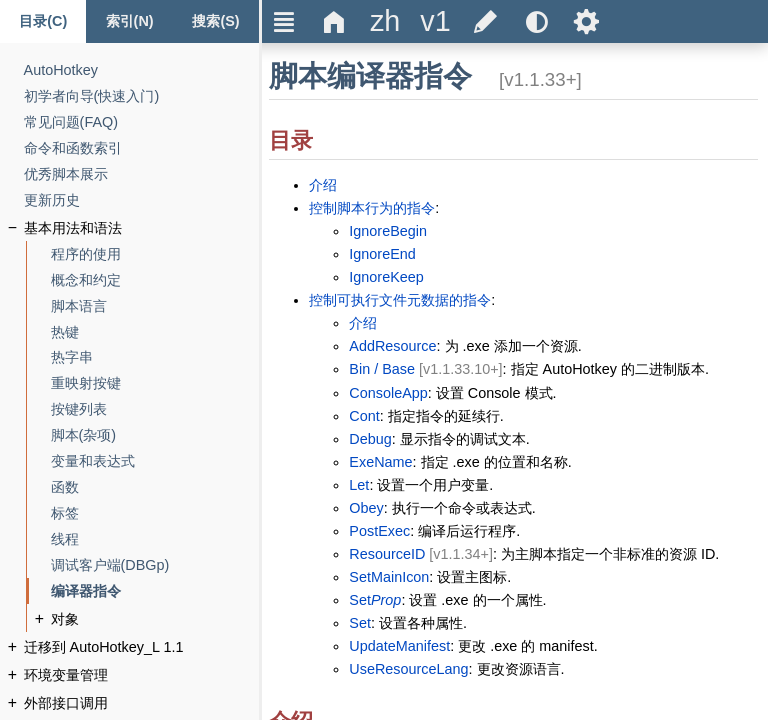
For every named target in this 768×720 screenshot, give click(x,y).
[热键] (65, 332)
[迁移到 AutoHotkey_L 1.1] (104, 647)
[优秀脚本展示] (66, 174)
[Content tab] (43, 21)
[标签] (65, 513)
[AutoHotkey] (61, 70)
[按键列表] (79, 409)
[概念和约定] (86, 280)
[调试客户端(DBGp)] (110, 565)
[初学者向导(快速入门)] (92, 96)
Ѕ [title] (586, 21)
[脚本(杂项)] (84, 435)
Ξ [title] (284, 21)
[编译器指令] (86, 591)
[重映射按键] (86, 383)
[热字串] (72, 357)
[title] (385, 21)
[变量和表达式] (93, 461)
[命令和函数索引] (73, 148)
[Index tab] (129, 21)
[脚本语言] (79, 306)
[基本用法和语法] (73, 228)
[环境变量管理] (66, 675)
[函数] (65, 487)
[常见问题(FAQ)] (71, 122)
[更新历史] (52, 200)
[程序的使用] (86, 254)
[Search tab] (216, 21)
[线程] (65, 539)
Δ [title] (334, 21)
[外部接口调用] (66, 703)
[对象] (65, 619)
